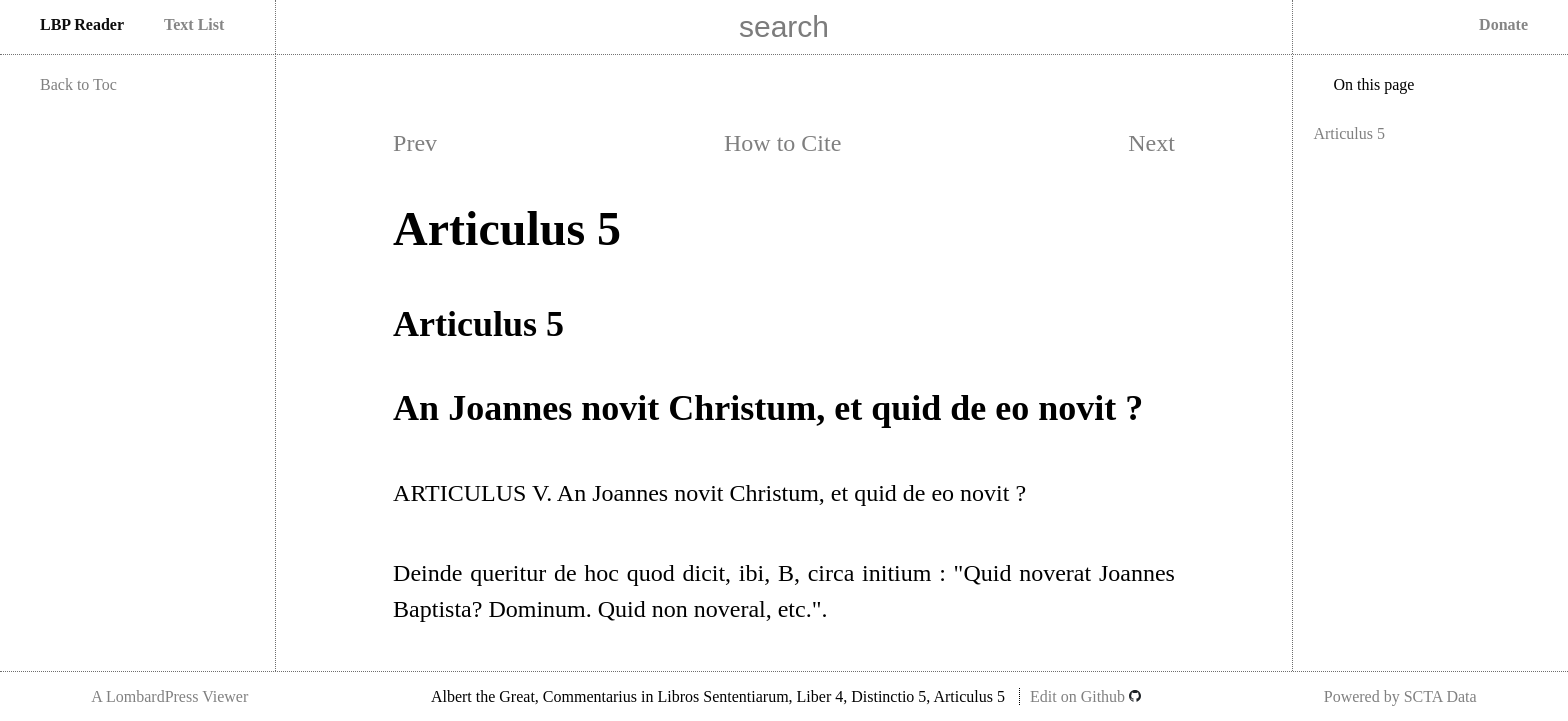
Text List (194, 24)
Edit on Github (1085, 696)
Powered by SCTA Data (1400, 696)
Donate (1503, 24)
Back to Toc (78, 84)
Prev (415, 143)
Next (1151, 143)
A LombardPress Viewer (169, 696)
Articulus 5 (1349, 133)
